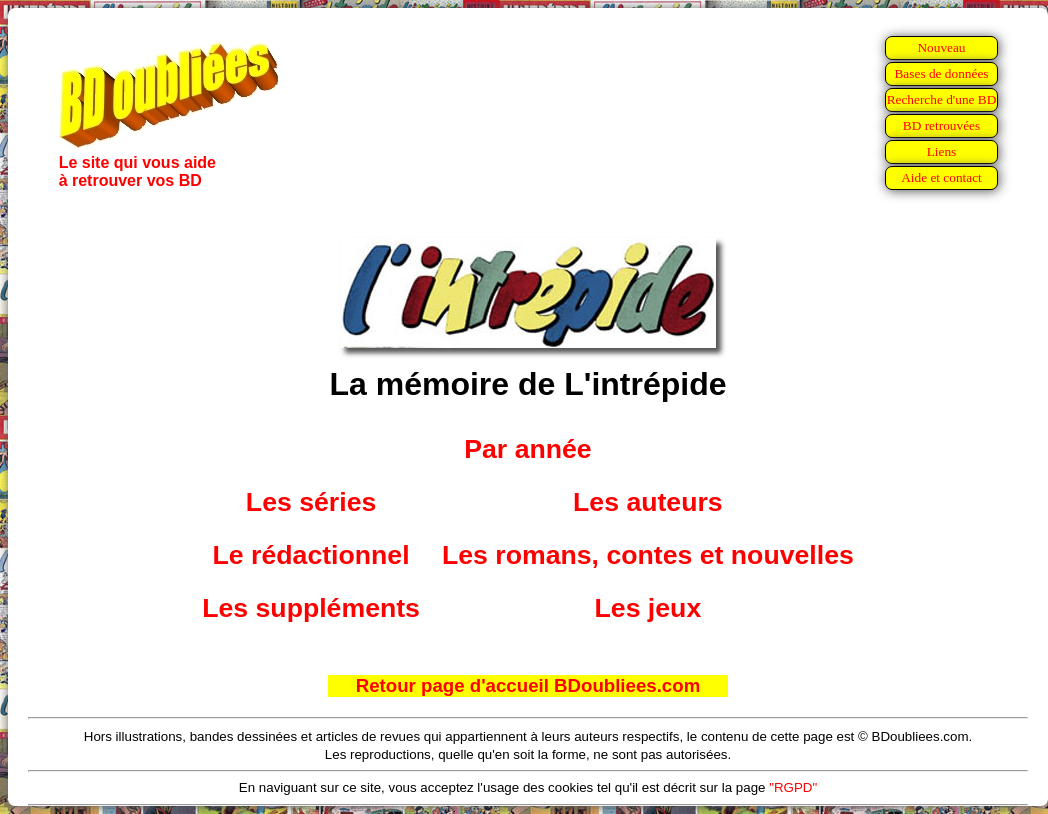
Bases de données (941, 73)
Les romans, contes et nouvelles (648, 555)
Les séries (311, 502)
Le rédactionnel (311, 555)
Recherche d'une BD (942, 99)
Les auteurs (648, 502)
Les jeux (648, 608)
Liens (942, 151)
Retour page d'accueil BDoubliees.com (528, 685)
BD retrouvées (941, 125)
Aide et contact (941, 177)
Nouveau (941, 47)
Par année (527, 449)
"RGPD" (793, 787)
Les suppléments (311, 608)
